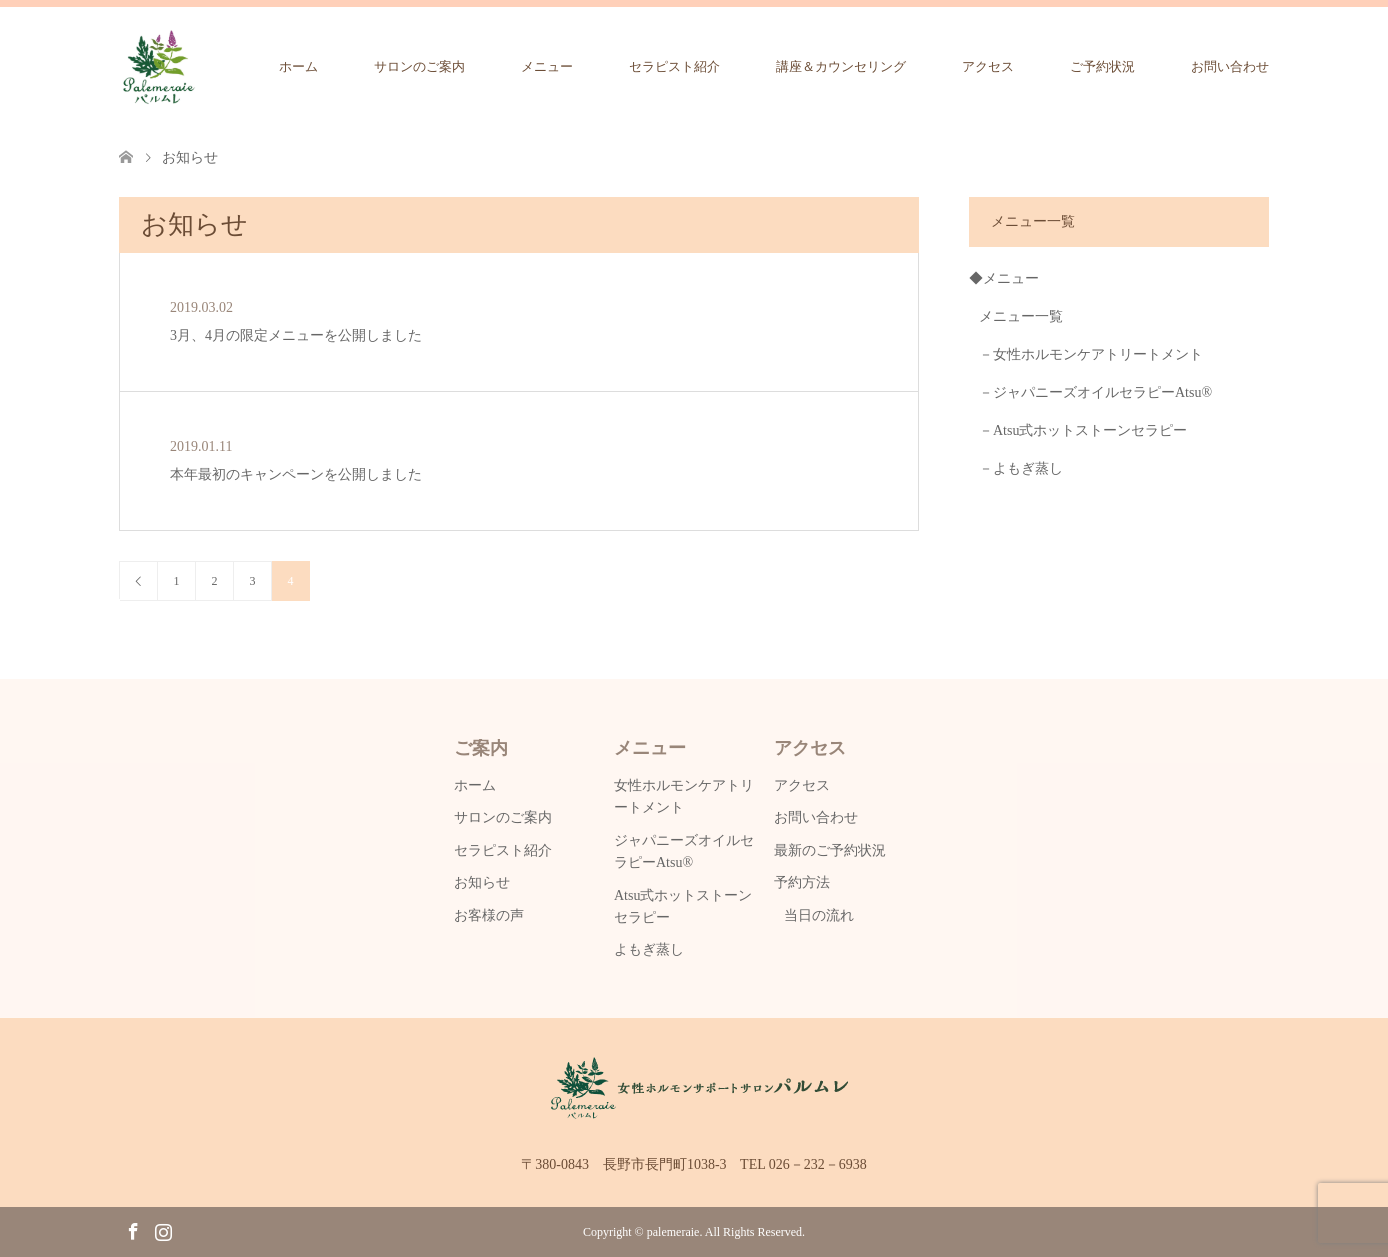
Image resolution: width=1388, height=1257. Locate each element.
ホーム (298, 66)
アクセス (988, 66)
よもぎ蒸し (649, 949)
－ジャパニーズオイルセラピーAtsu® (1095, 392)
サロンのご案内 (419, 66)
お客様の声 (489, 915)
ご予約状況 (1102, 66)
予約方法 (802, 882)
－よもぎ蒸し (1021, 468)
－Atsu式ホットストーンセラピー (1083, 430)
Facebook (133, 1230)
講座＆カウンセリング (841, 66)
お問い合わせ (1230, 66)
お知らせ (482, 882)
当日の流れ (819, 915)
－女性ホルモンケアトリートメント (1091, 354)
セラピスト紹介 (674, 66)
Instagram (163, 1230)
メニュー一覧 (1021, 316)
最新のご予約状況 (830, 850)
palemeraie (673, 1232)
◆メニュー (1004, 278)
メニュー (547, 66)
